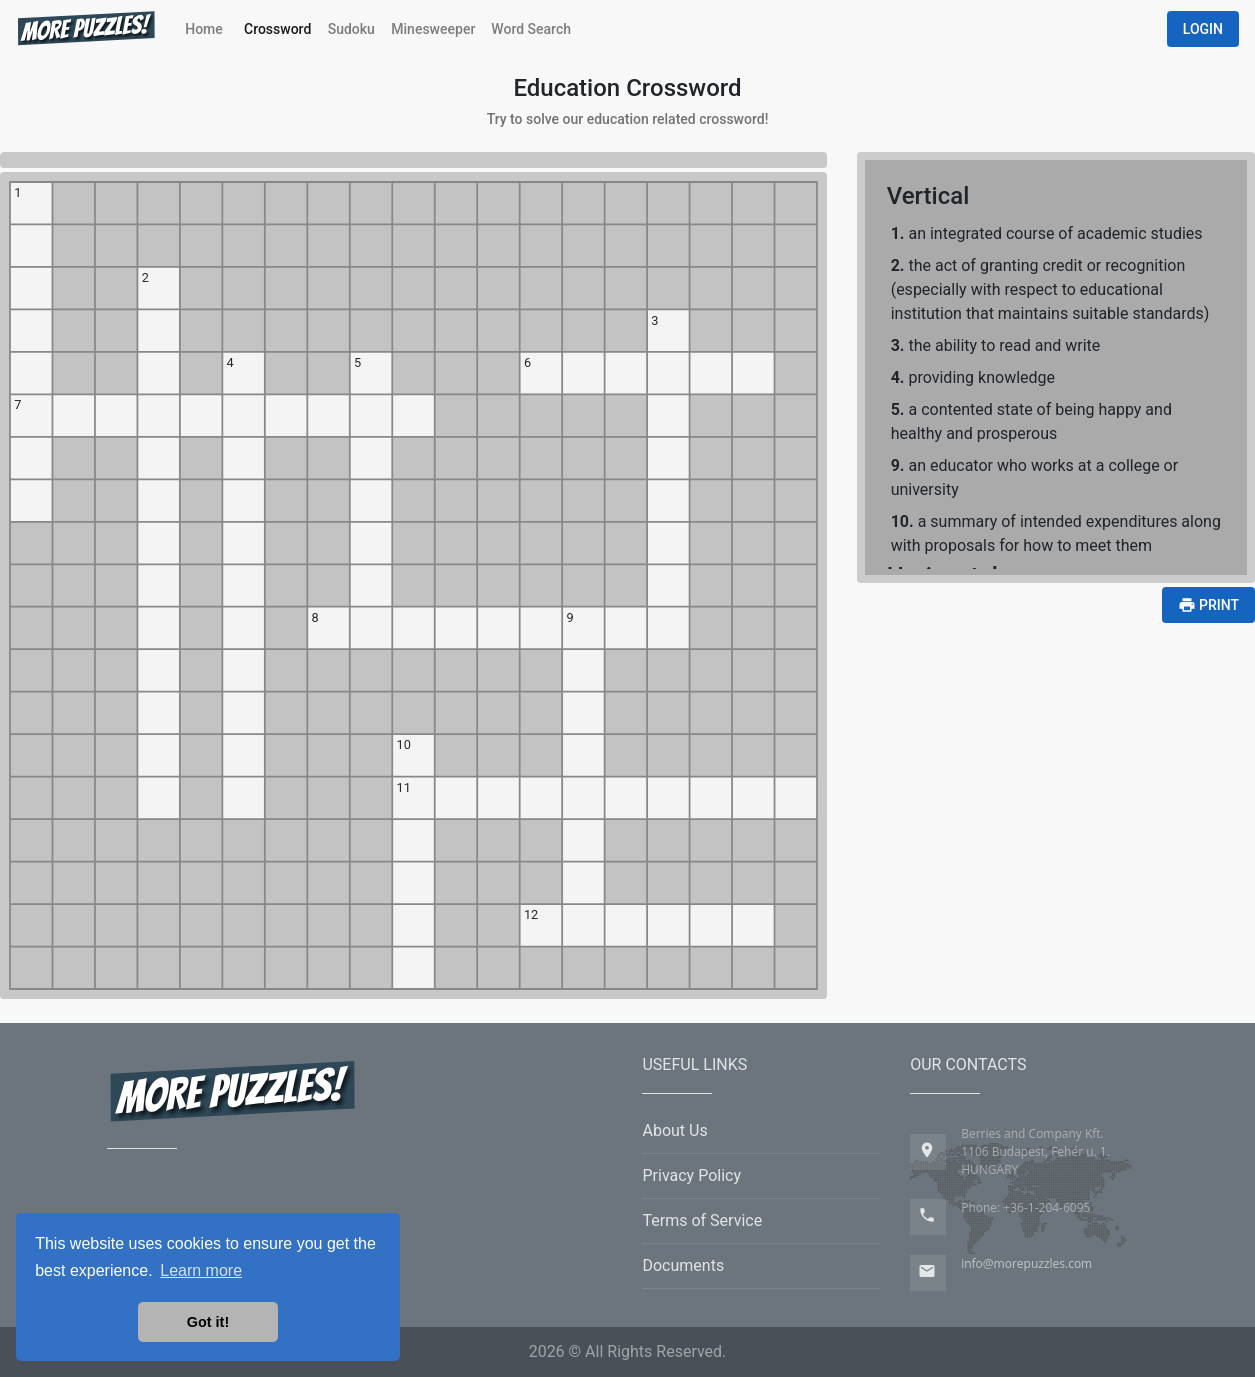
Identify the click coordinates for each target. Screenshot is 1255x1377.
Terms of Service (702, 1220)
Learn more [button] (201, 1270)
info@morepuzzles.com (1026, 1263)
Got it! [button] (208, 1322)
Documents (683, 1265)
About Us (674, 1130)
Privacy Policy (691, 1175)
